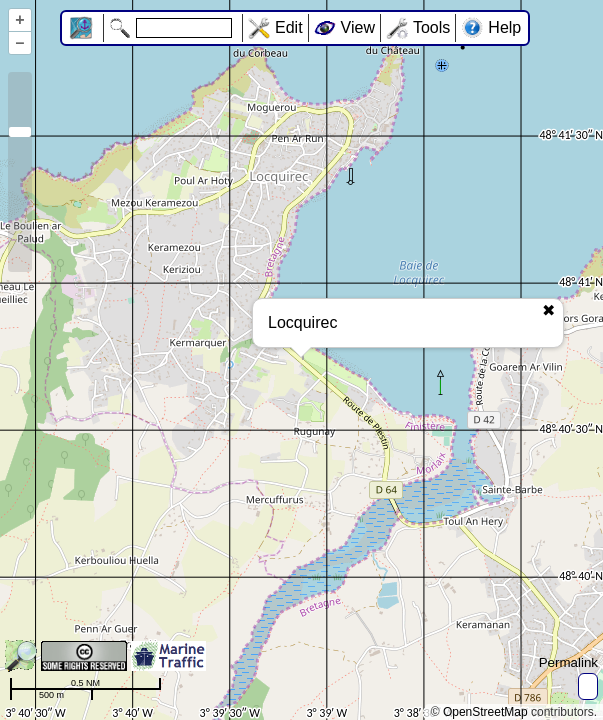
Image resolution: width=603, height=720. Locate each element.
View (358, 27)
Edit (289, 27)
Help (504, 27)
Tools (431, 27)
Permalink (568, 662)
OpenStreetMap (485, 712)
